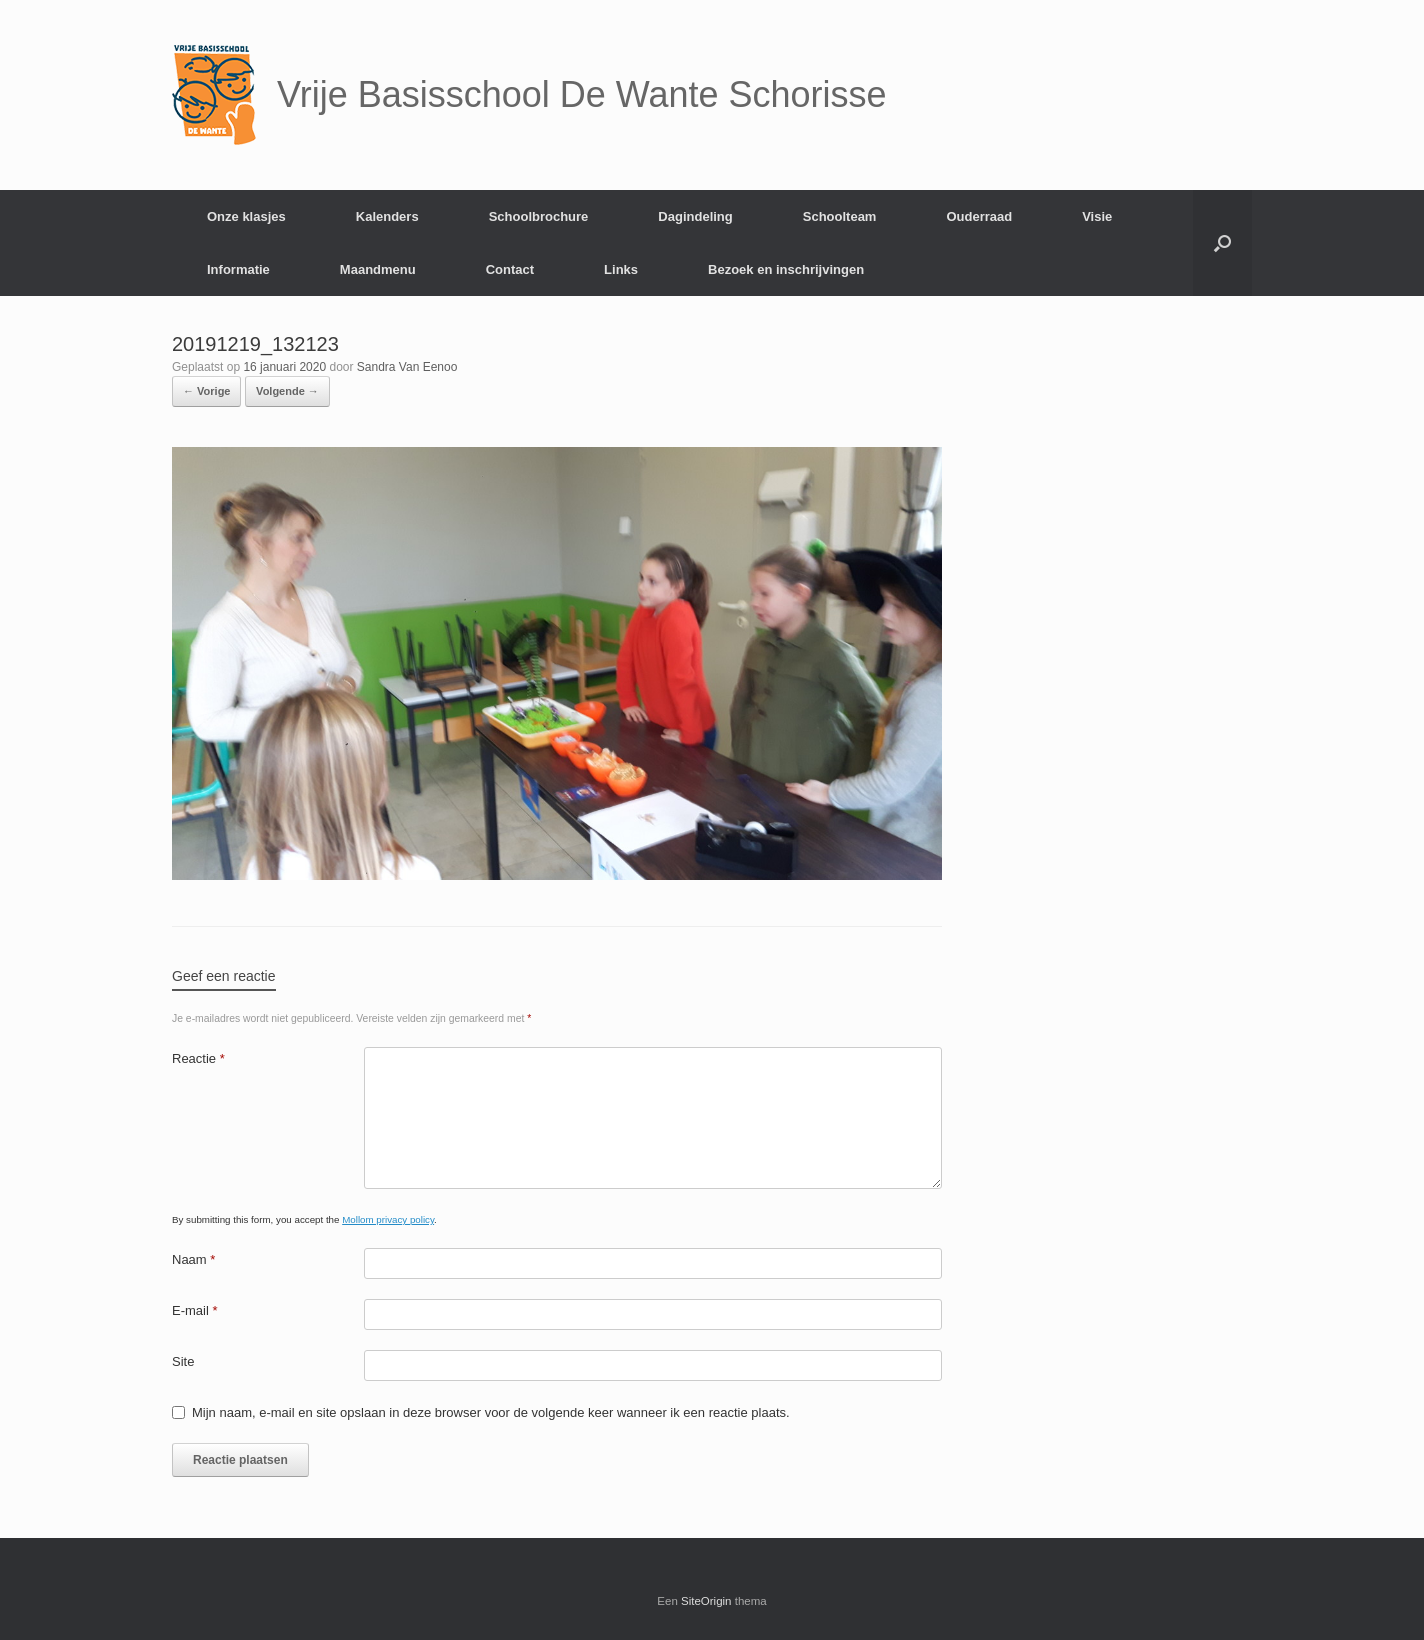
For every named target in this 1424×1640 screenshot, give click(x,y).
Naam (193, 1259)
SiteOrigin (706, 1601)
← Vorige (206, 391)
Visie (1097, 216)
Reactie (198, 1058)
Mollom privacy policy (388, 1219)
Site (183, 1361)
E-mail (195, 1310)
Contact (510, 269)
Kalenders (387, 216)
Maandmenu (378, 269)
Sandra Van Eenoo (407, 367)
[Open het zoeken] (1222, 243)
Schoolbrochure (539, 216)
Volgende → (287, 391)
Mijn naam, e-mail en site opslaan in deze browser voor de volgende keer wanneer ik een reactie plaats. (491, 1412)
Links (621, 269)
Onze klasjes (246, 216)
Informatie (238, 269)
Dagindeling (695, 216)
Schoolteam (840, 216)
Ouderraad (979, 216)
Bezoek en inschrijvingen (786, 269)
